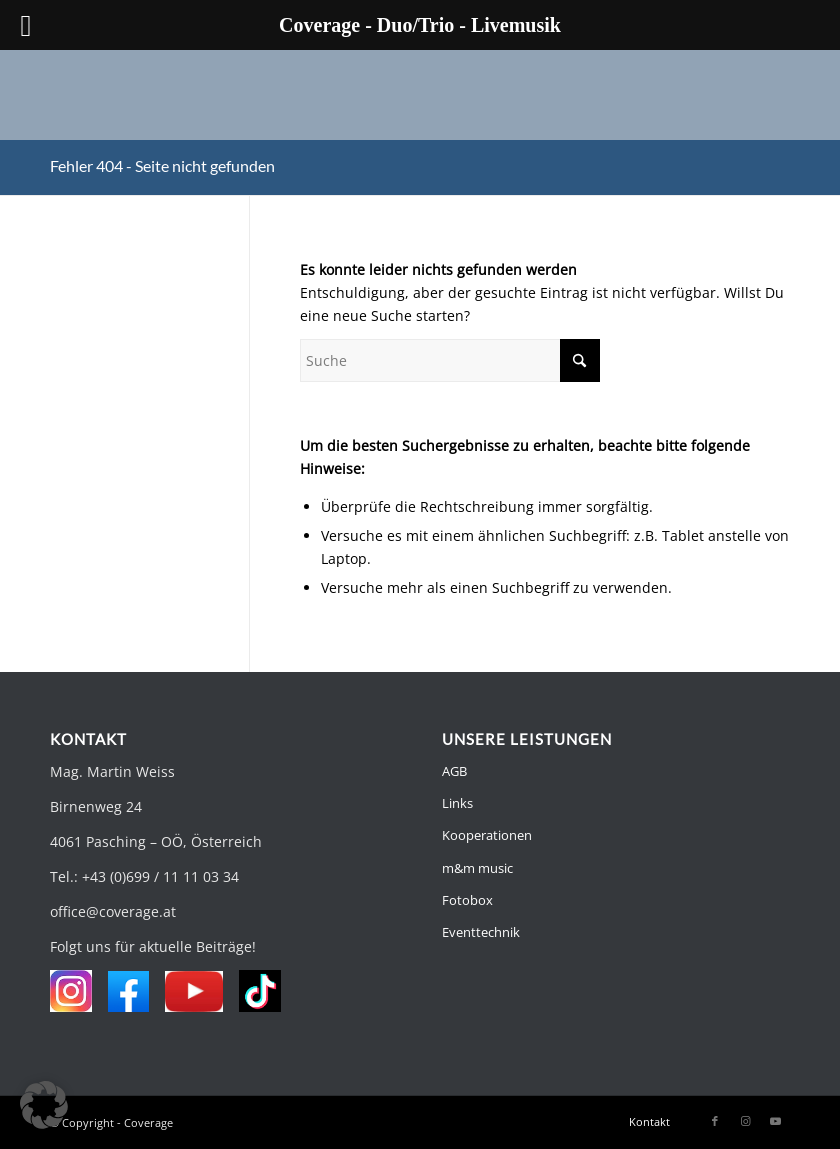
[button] (44, 1105)
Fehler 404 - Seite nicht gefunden (162, 165)
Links (457, 803)
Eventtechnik (481, 932)
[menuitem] (644, 1122)
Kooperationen (487, 835)
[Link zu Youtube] (775, 1121)
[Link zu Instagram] (745, 1121)
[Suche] (450, 360)
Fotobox (467, 900)
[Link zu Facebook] (715, 1121)
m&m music (477, 868)
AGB (454, 771)
